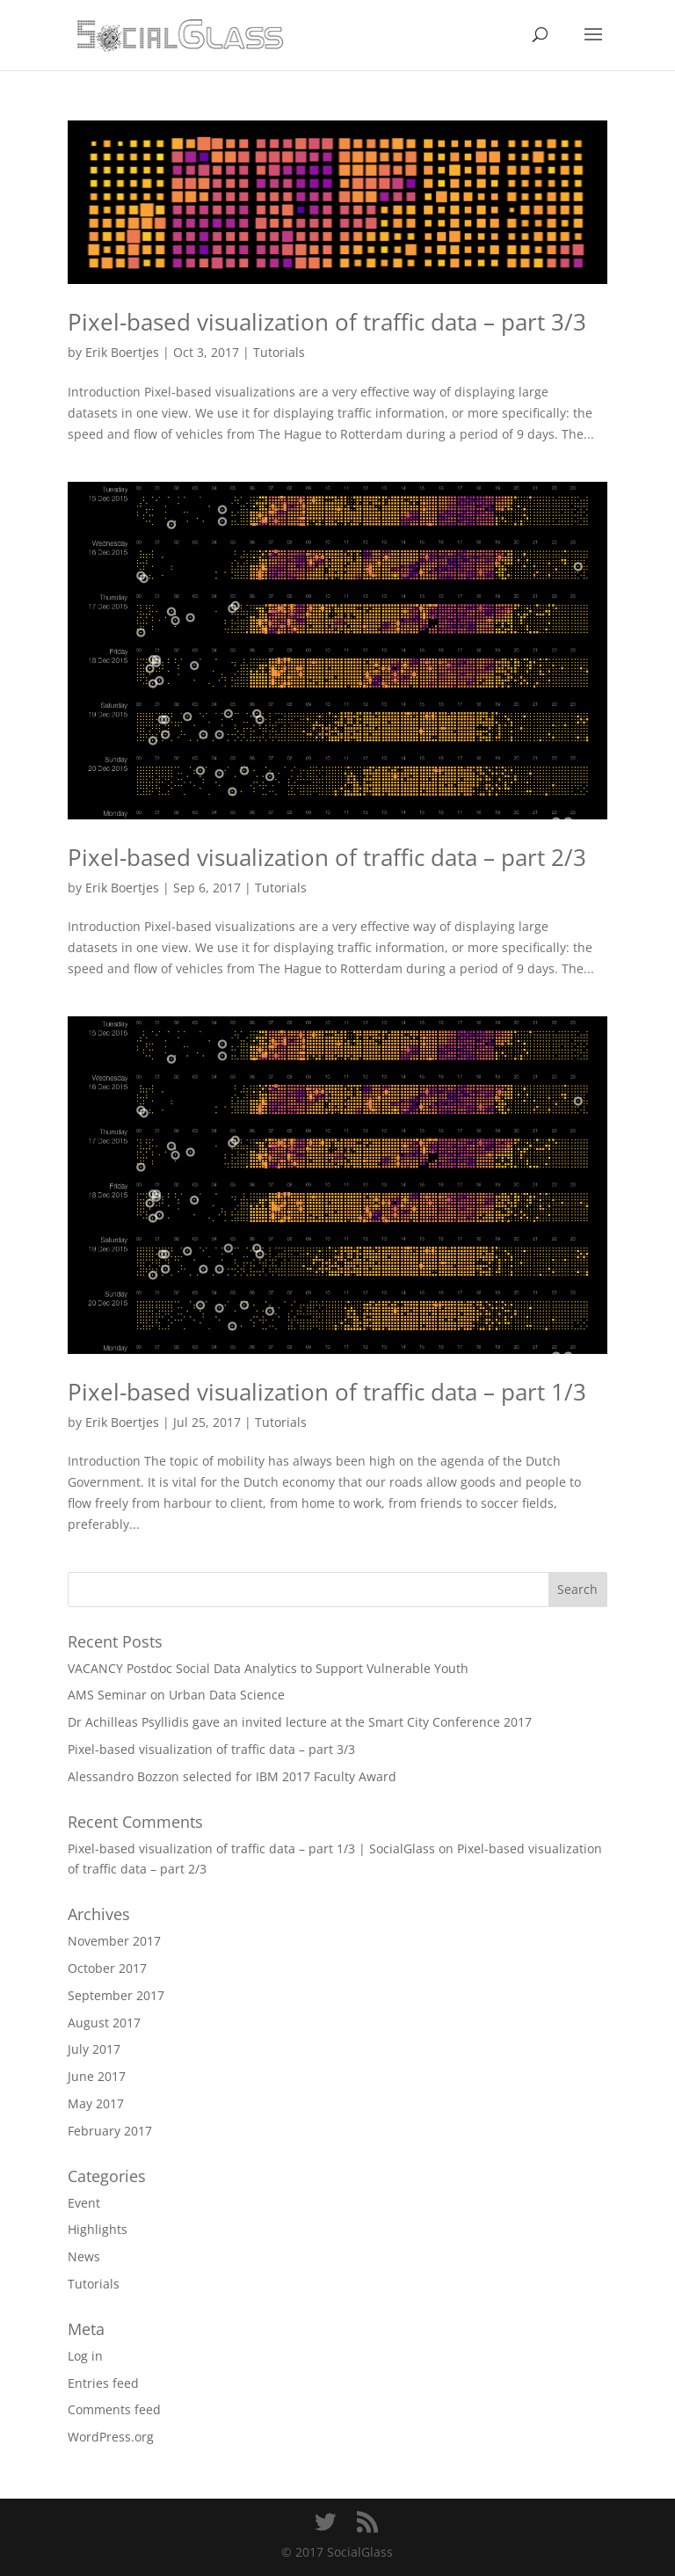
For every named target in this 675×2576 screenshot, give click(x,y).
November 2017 (114, 1940)
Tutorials (279, 352)
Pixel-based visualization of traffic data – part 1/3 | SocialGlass (251, 1848)
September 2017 (116, 1995)
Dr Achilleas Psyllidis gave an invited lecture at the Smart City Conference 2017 (300, 1722)
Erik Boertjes (122, 352)
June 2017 (97, 2076)
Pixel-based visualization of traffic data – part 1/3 (327, 1392)
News (84, 2256)
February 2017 (110, 2130)
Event (84, 2202)
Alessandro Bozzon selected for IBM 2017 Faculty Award (232, 1776)
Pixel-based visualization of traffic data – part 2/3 (327, 857)
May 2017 (96, 2103)
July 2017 (94, 2049)
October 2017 (107, 1968)
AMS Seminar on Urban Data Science (176, 1694)
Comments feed (114, 2409)
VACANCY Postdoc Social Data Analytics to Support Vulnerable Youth (268, 1668)
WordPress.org (111, 2436)
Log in (85, 2355)
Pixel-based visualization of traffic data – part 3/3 (327, 322)
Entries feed (103, 2383)
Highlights (97, 2229)
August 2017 (104, 2022)
